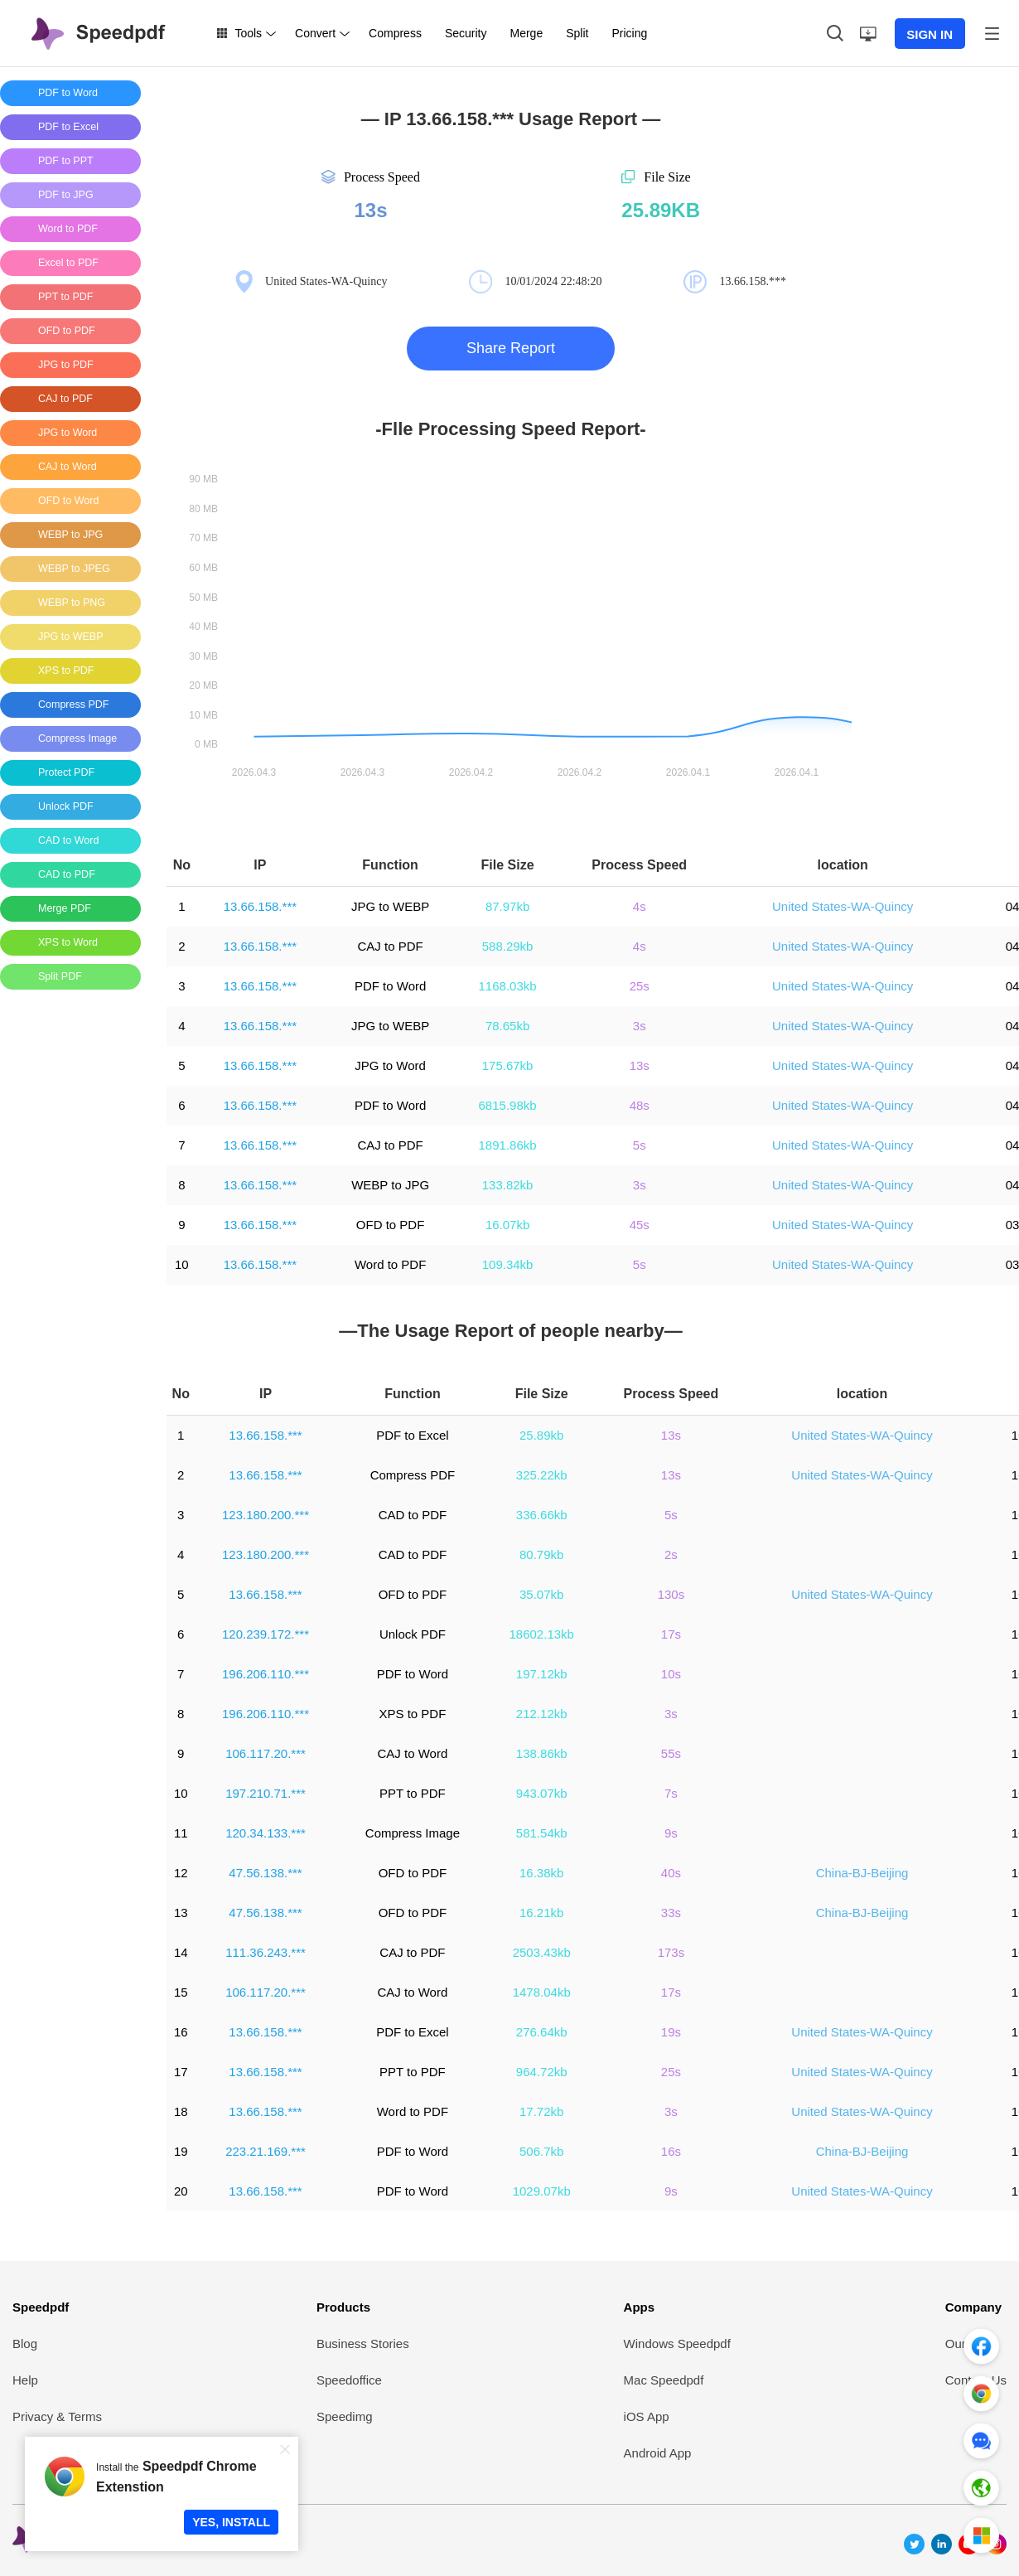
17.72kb (541, 2111)
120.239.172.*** (265, 1634)
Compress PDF (413, 1475)
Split (577, 33)
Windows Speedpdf (677, 2343)
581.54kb (541, 1833)
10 (182, 1264)
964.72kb (541, 2072)
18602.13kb (542, 1634)
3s (639, 1026)
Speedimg (344, 2416)
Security (466, 33)
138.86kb (541, 1753)
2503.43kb (542, 1952)
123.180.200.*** (265, 1515)
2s (671, 1554)
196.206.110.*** (265, 1674)
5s (639, 1145)
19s (671, 2032)
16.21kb (541, 1912)
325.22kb (541, 1475)
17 (181, 2072)
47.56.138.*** (265, 1873)
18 (181, 2111)
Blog (24, 2343)
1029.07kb (542, 2191)
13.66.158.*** (260, 906)
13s (640, 1065)
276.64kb (541, 2032)
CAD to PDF (413, 1515)
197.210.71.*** (265, 1793)
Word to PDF (390, 1264)
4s (639, 906)
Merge (526, 33)
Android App (658, 2453)
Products (343, 2307)
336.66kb (541, 1515)
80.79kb (541, 1554)
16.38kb (541, 1873)
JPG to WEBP (390, 906)
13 (181, 1912)
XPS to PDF (412, 1714)
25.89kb (541, 1435)
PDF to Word (390, 986)
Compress (395, 33)
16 (181, 2032)
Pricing (629, 33)
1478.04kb (542, 1992)
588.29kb (508, 946)
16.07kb (507, 1225)
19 (181, 2151)
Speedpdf (40, 2307)
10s (671, 1674)
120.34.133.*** (265, 1833)
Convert (315, 33)
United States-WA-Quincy (842, 906)
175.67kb (508, 1065)
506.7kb (541, 2151)
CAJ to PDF (390, 946)
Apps (639, 2307)
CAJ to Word (413, 1753)
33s (671, 1912)
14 (181, 1952)
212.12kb (541, 1714)
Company (973, 2307)
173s (671, 1952)
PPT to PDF (412, 1793)
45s (640, 1225)
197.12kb (541, 1674)
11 (181, 1833)
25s (640, 986)
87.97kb (507, 906)
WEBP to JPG (390, 1185)
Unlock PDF (412, 1634)
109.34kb (508, 1264)
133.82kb (508, 1185)
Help (25, 2380)
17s (671, 1634)
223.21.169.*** (265, 2151)
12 (181, 1873)
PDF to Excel (412, 1435)
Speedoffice (349, 2380)
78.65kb (507, 1026)
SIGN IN (929, 34)
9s (671, 1833)
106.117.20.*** (265, 1753)
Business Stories (362, 2343)
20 (181, 2191)
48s (640, 1105)
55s (671, 1753)
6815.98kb (508, 1105)
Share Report (510, 348)
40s (671, 1873)
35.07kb (541, 1594)
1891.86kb (508, 1145)
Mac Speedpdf (664, 2380)
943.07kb (541, 1793)
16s (671, 2151)
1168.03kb (508, 986)
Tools (248, 33)
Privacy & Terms (57, 2416)
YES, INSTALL (231, 2522)
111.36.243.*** (265, 1952)
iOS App (646, 2416)
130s (671, 1594)
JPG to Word (390, 1065)
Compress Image (412, 1833)
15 (181, 1992)
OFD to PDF (390, 1225)
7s (671, 1793)
